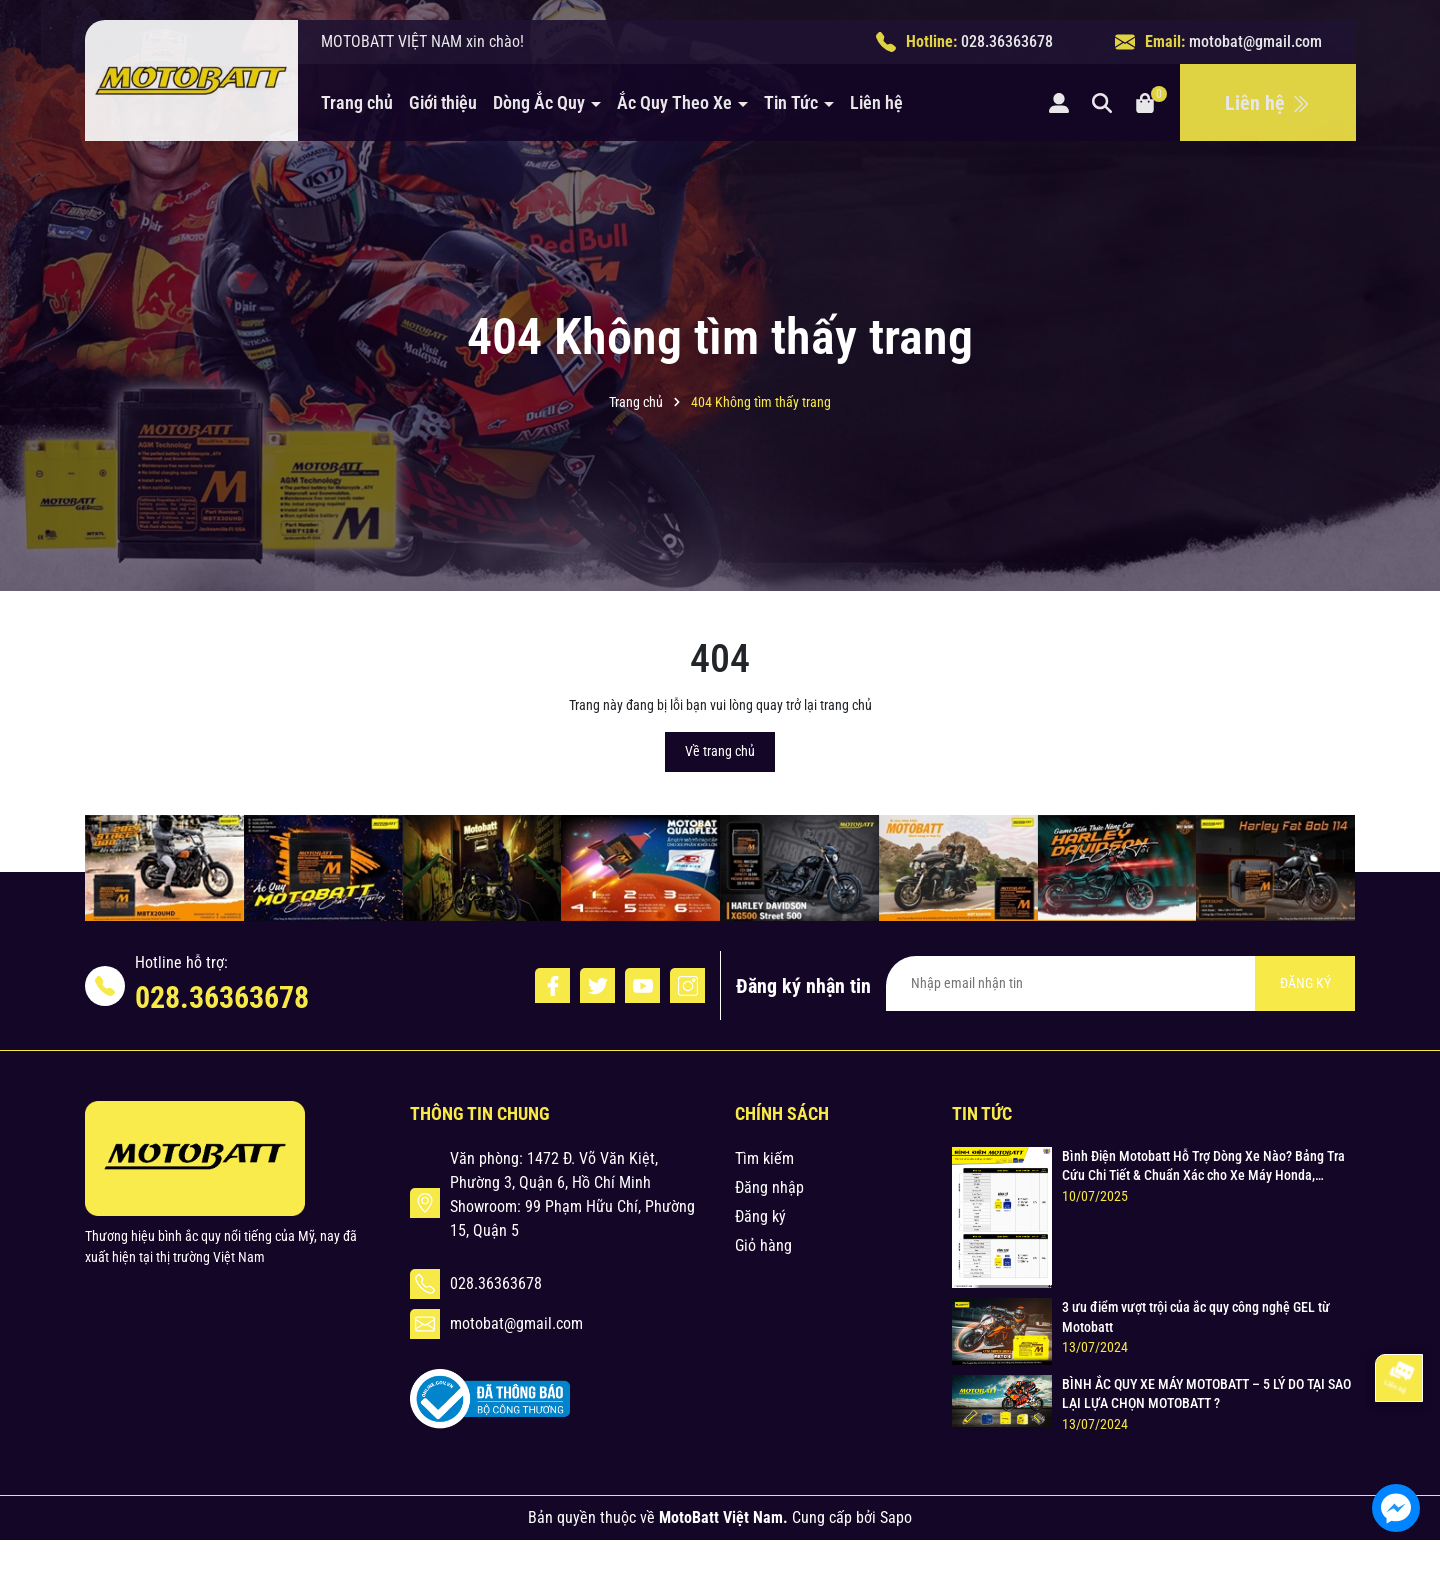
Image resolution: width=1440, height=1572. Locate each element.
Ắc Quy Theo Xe (676, 102)
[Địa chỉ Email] (1120, 983)
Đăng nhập (769, 1187)
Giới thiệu (443, 102)
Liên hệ (876, 102)
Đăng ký (760, 1216)
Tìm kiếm (764, 1158)
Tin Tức (793, 102)
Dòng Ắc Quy (541, 102)
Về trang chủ (720, 751)
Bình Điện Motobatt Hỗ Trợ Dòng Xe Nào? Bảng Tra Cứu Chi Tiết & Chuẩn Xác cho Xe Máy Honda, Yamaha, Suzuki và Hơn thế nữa (1203, 1167)
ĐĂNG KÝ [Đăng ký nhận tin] (1305, 983)
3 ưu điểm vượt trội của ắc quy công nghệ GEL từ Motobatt (1196, 1317)
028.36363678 (1007, 41)
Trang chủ (357, 102)
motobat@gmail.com (1255, 41)
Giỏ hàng (763, 1245)
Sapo (896, 1517)
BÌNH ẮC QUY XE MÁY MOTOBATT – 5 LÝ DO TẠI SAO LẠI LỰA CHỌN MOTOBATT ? (1206, 1394)
